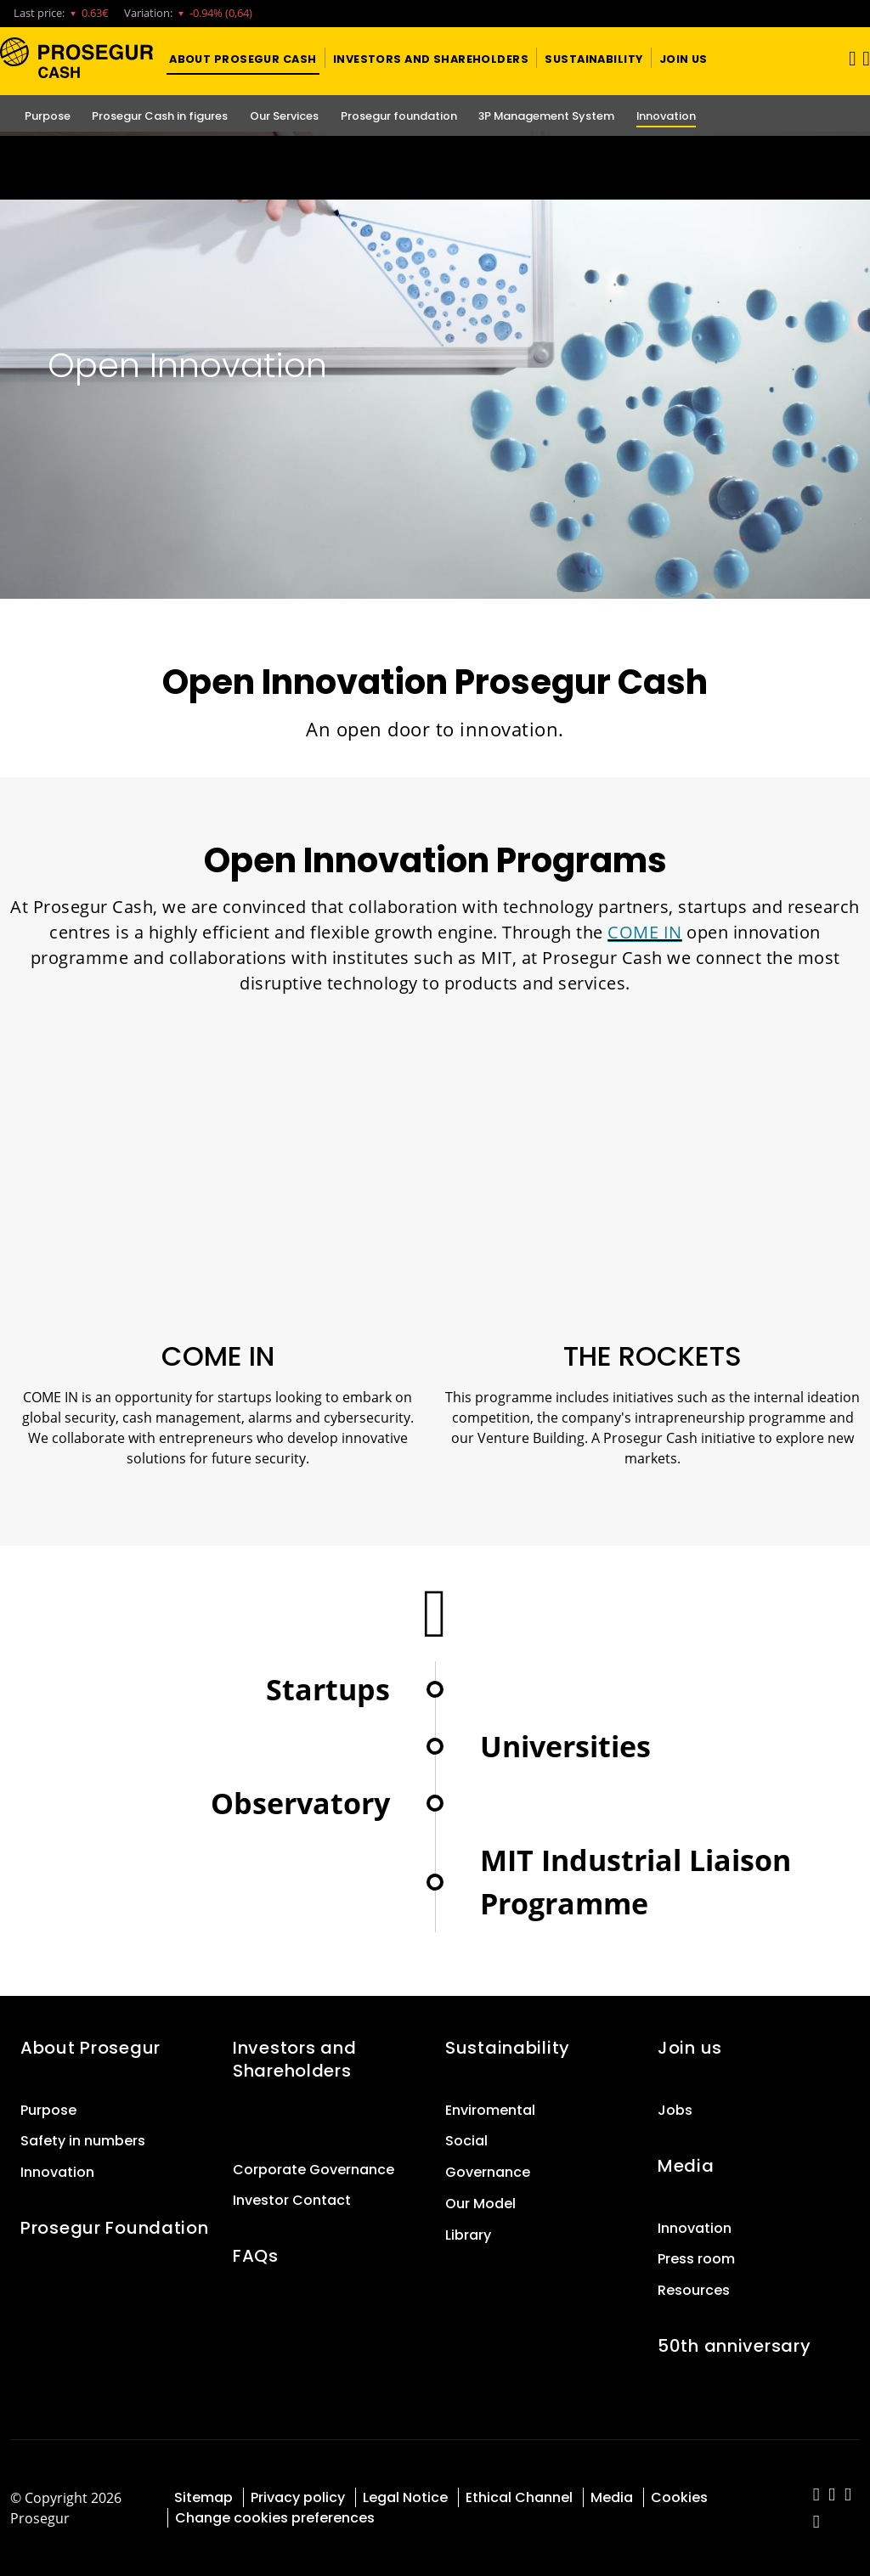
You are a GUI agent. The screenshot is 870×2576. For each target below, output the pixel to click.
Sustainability (507, 2048)
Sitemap (203, 2497)
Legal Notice (405, 2497)
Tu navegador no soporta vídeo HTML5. (435, 168)
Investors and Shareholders (294, 2059)
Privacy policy (298, 2497)
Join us (690, 2048)
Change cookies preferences (275, 2518)
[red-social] (817, 2496)
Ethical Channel (519, 2497)
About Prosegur (90, 2048)
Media (686, 2166)
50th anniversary (734, 2346)
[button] (243, 58)
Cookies (679, 2497)
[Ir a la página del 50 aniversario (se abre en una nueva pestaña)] (435, 168)
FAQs (256, 2256)
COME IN (644, 932)
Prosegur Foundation (114, 2228)
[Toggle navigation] (847, 58)
